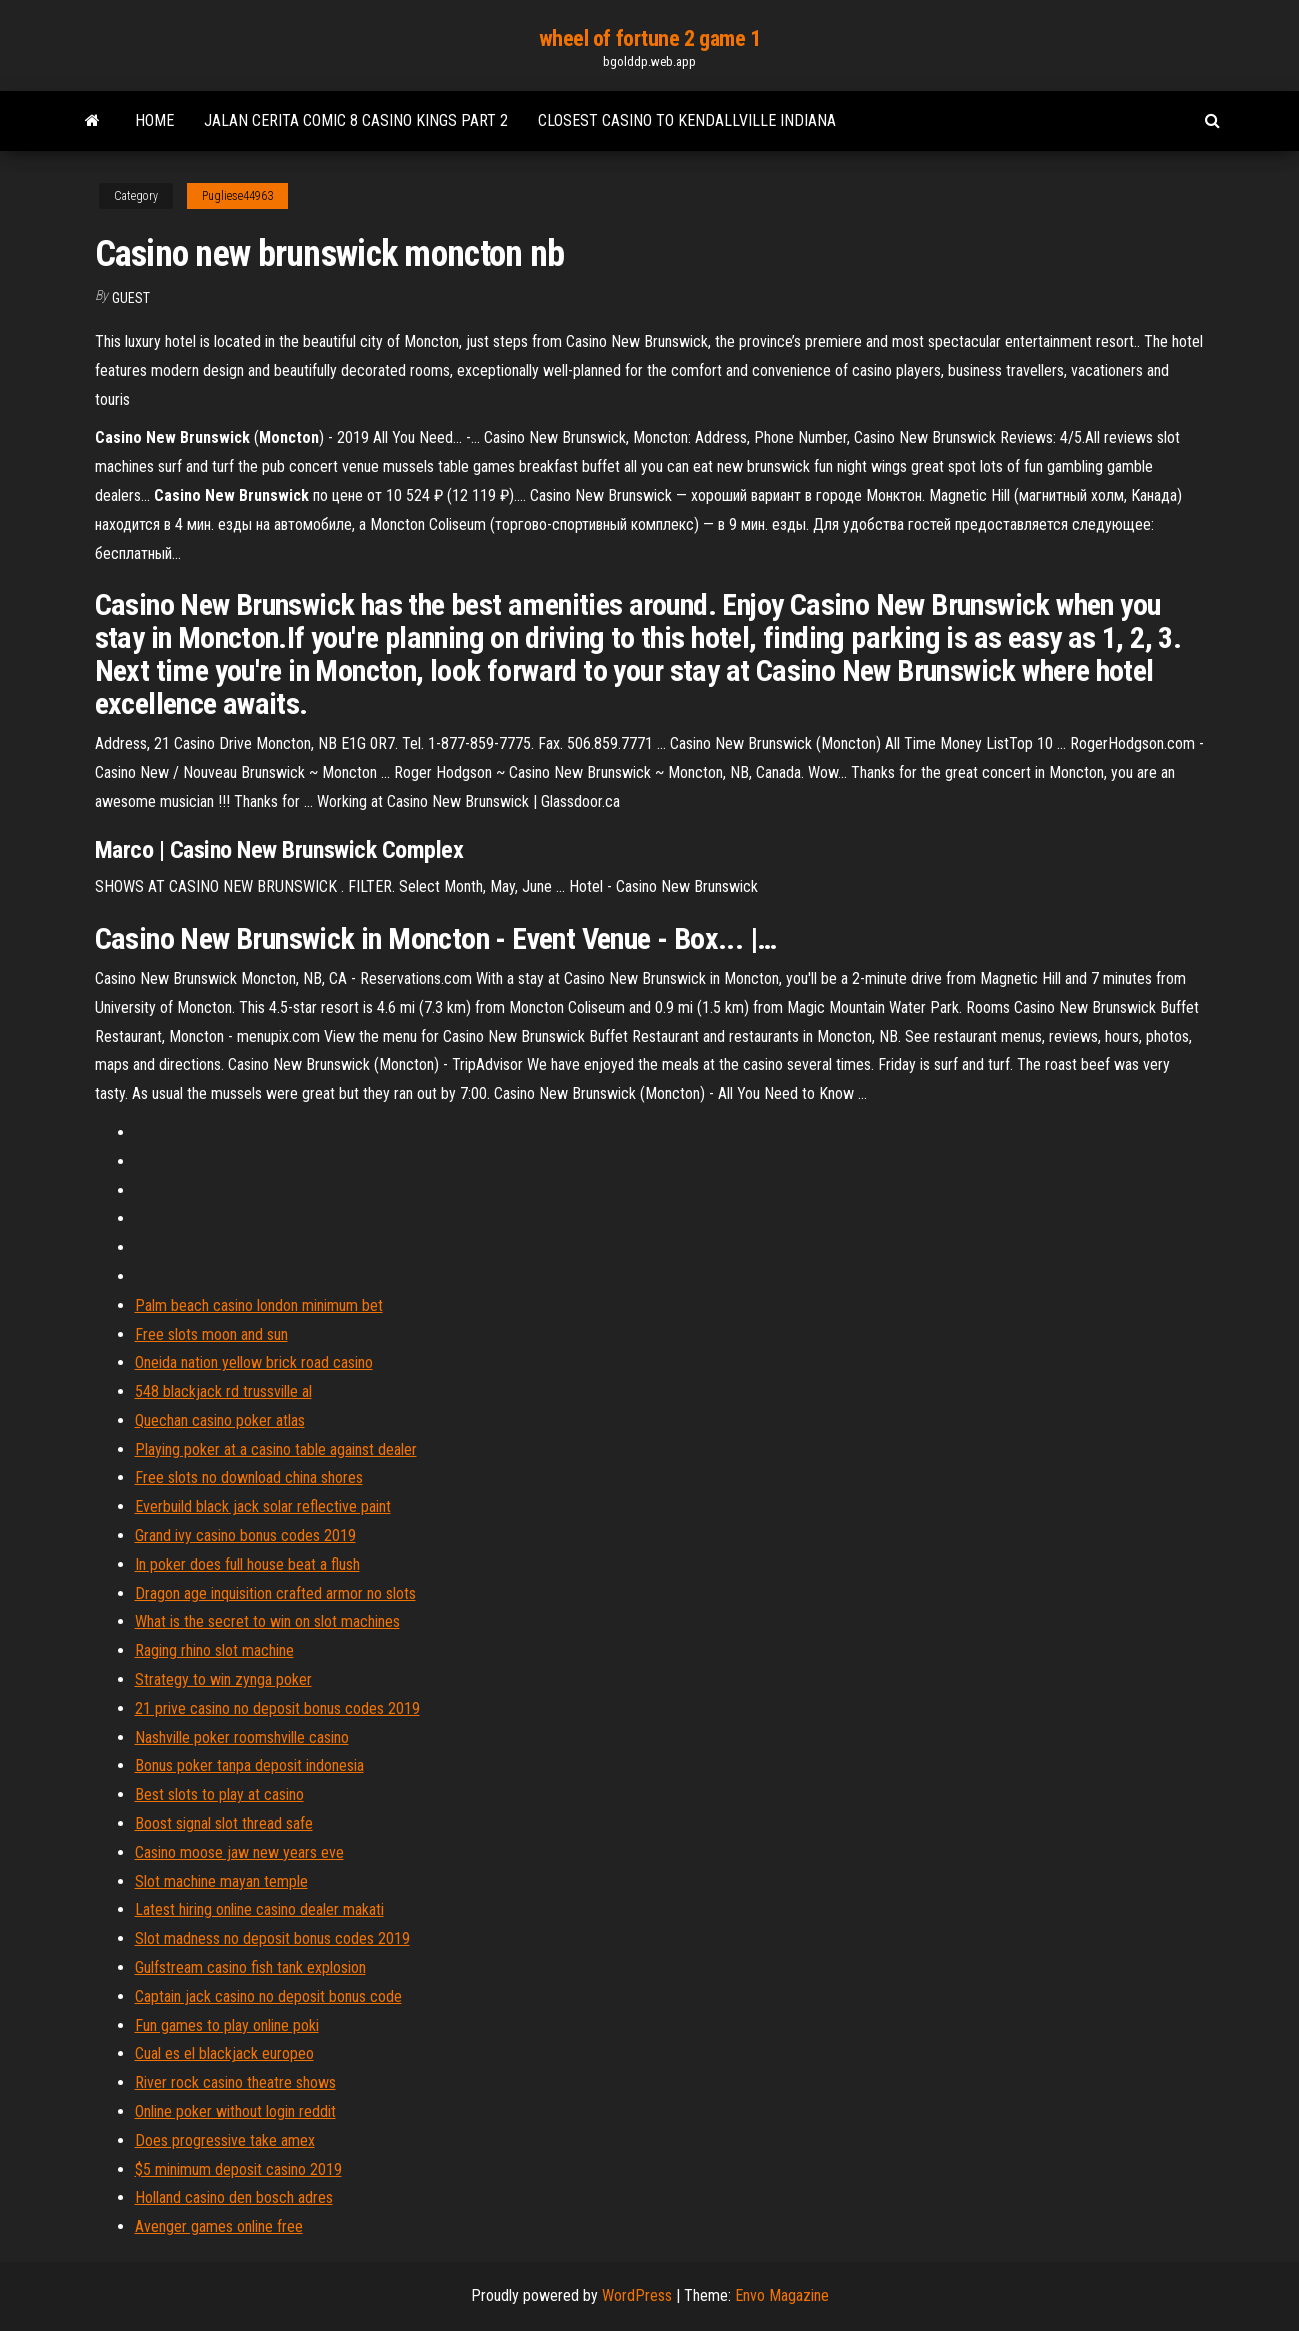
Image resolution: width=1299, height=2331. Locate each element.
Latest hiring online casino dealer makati (259, 1909)
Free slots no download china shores (249, 1477)
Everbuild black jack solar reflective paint (263, 1506)
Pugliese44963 (237, 196)
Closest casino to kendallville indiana (687, 120)
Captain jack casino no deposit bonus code (268, 1996)
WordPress (637, 2295)
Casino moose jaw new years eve (239, 1852)
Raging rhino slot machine (214, 1650)
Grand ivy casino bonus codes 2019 (245, 1535)
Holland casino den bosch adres (234, 2197)
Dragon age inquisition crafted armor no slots (275, 1593)
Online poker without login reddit (235, 2111)
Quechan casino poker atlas (220, 1420)
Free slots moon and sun (211, 1334)
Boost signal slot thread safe (224, 1823)
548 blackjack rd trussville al (223, 1391)
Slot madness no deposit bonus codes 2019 (272, 1938)
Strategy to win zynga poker (223, 1679)
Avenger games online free (219, 2226)
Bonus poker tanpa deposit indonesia (249, 1765)
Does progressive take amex (225, 2140)
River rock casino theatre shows (235, 2082)
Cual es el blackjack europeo (224, 2053)
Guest (131, 298)
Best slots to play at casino (219, 1794)
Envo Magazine (782, 2295)
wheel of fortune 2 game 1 (650, 38)
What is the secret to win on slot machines (267, 1621)
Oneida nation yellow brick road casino (254, 1362)
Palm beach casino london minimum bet (259, 1305)
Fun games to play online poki (227, 2025)
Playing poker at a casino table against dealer (276, 1449)
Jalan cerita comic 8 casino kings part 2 (356, 120)
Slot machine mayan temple (221, 1881)
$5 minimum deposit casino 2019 (238, 2169)
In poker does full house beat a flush (247, 1564)
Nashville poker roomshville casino (242, 1737)
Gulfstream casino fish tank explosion (250, 1967)
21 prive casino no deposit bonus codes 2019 (277, 1708)
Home (154, 120)
